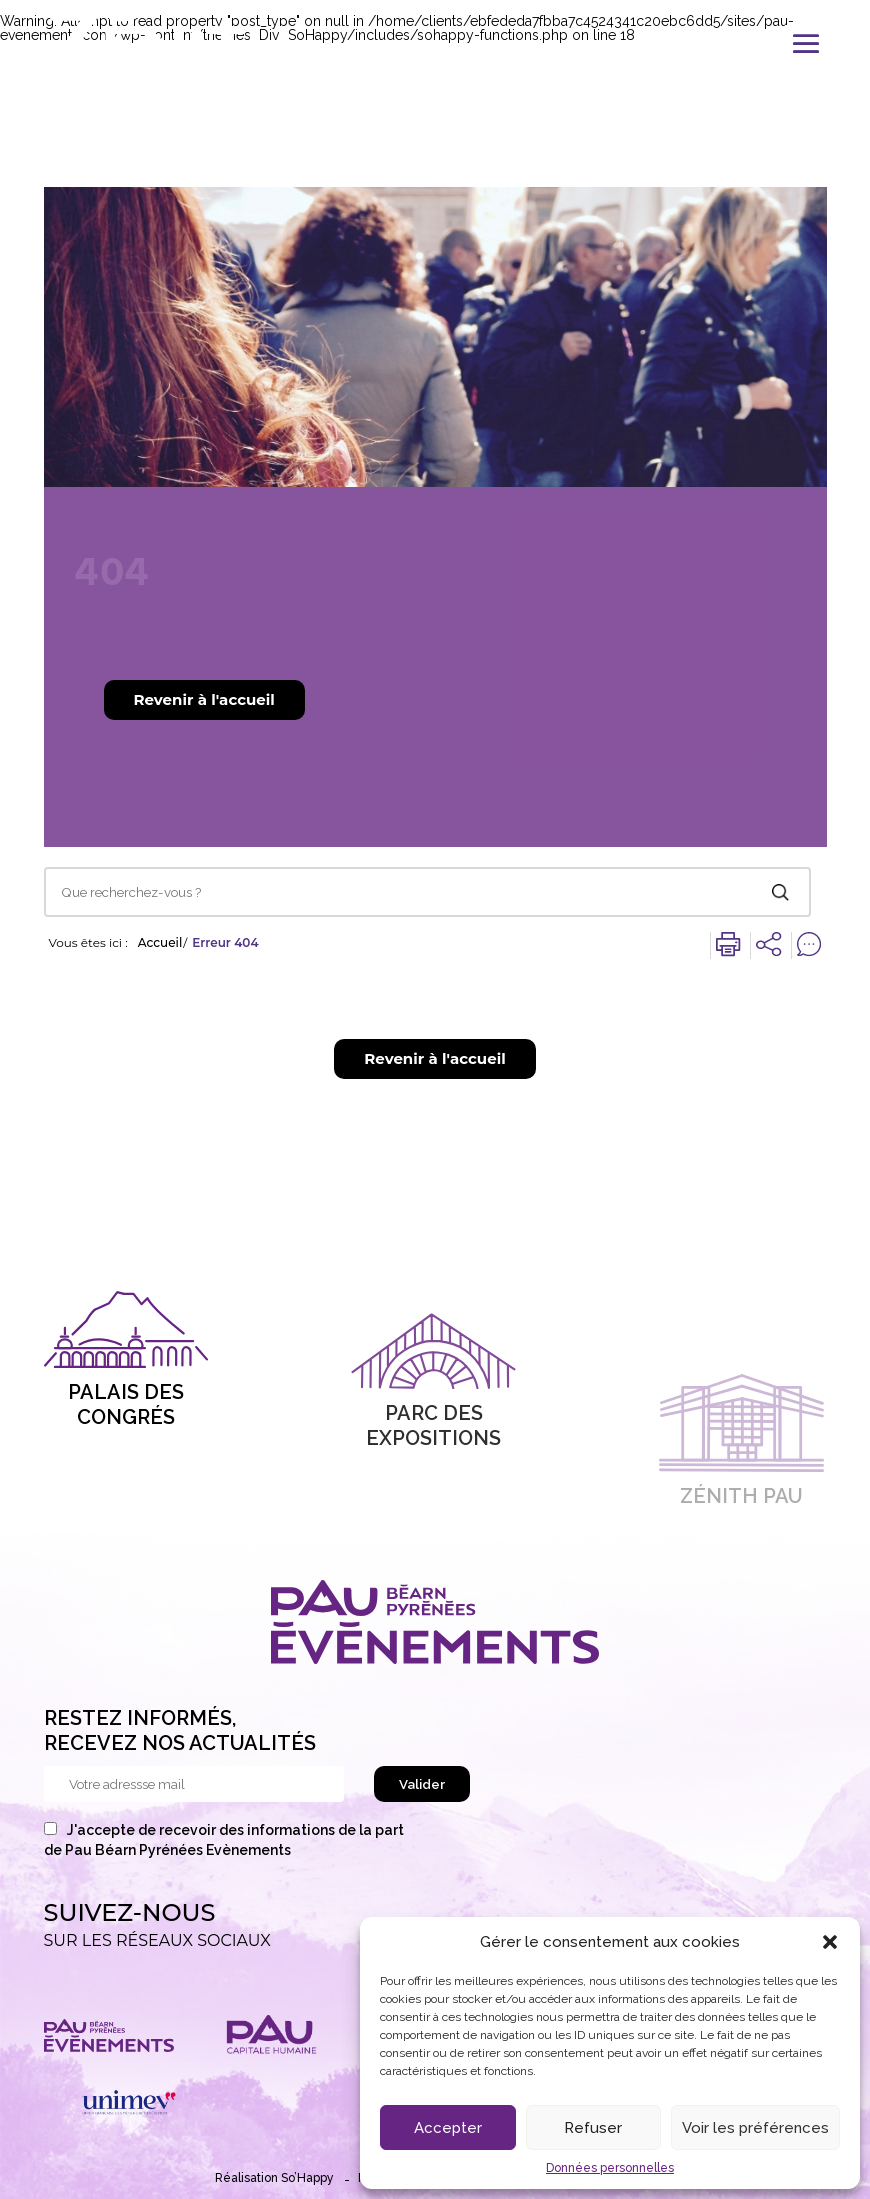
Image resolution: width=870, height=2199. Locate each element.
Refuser (593, 2128)
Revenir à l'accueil (204, 699)
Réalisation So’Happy (274, 2178)
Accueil (160, 943)
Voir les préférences (755, 2128)
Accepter (448, 2128)
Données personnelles (610, 2168)
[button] (830, 1942)
